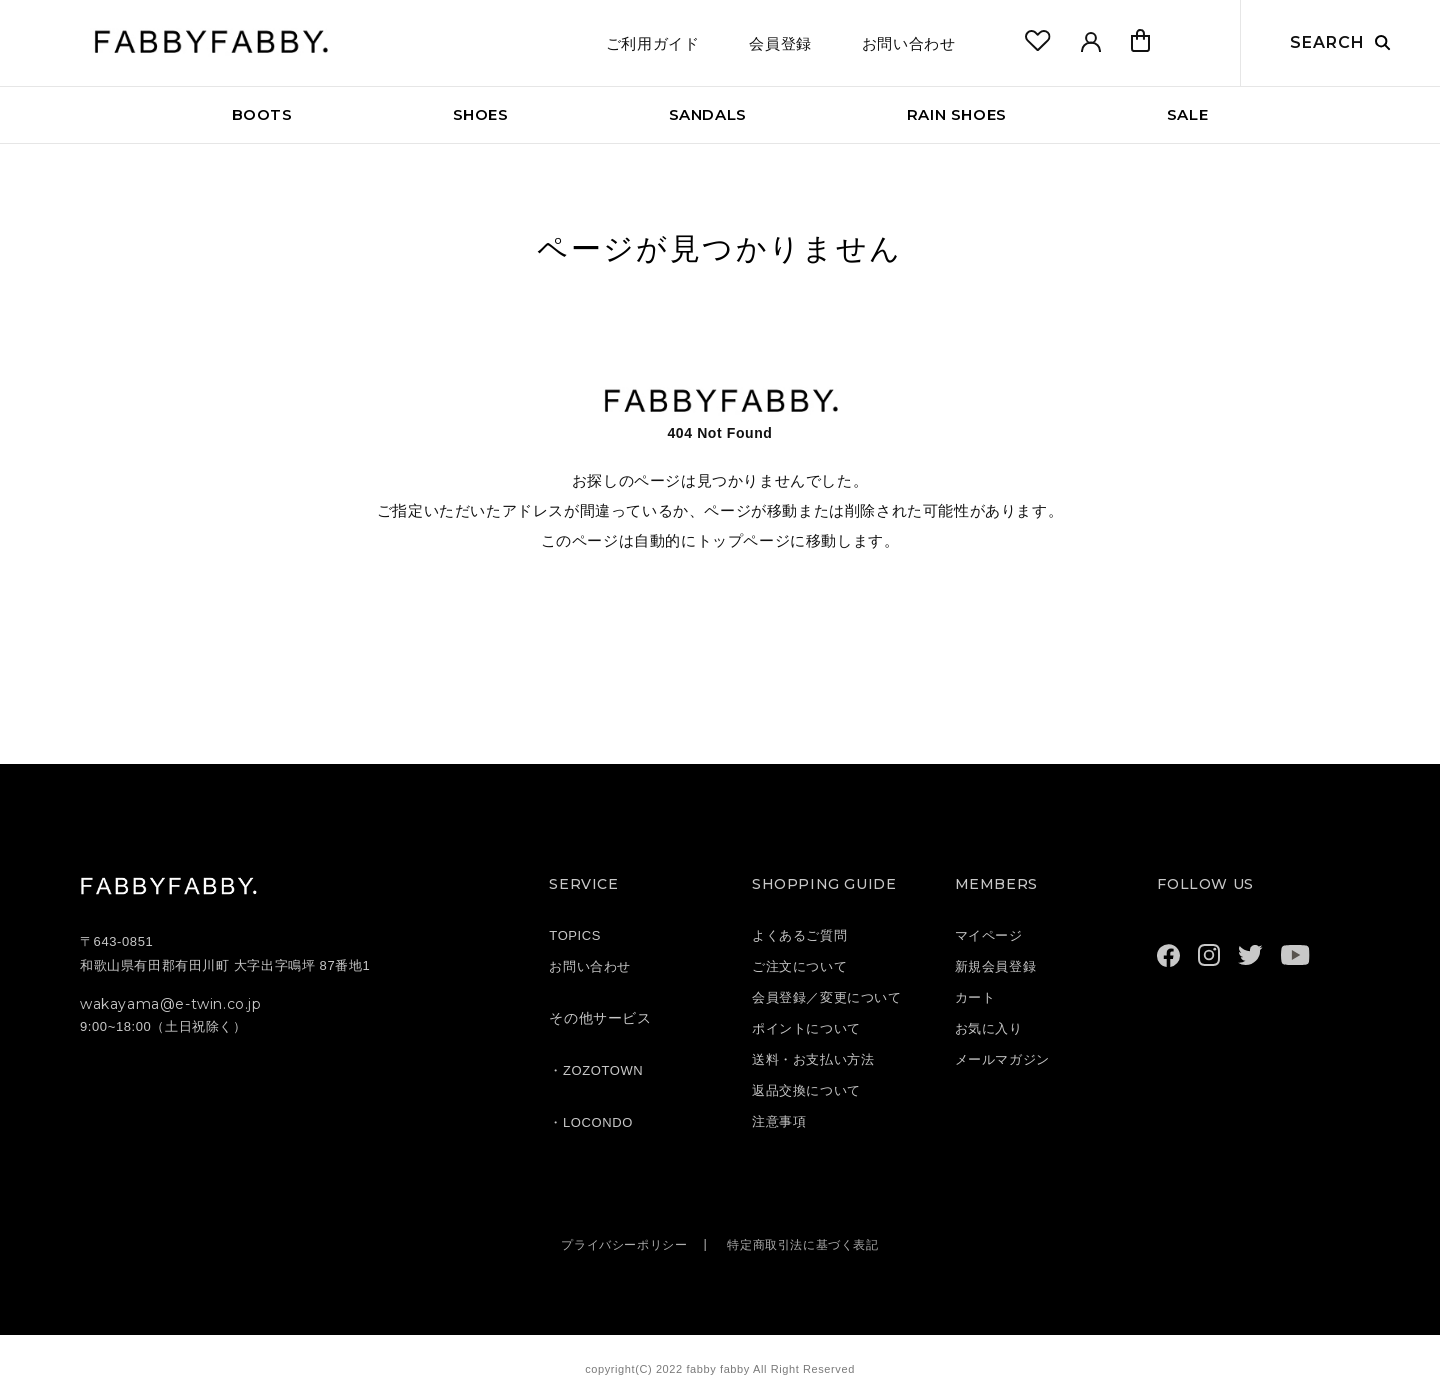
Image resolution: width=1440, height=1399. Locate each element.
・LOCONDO (591, 1122)
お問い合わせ (909, 43)
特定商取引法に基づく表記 (807, 1244)
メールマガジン (1002, 1059)
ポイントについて (806, 1028)
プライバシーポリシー (618, 1244)
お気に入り (989, 1028)
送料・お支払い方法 (813, 1059)
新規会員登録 (996, 966)
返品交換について (806, 1090)
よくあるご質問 (799, 935)
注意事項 (779, 1121)
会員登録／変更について (827, 997)
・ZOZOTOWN (596, 1070)
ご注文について (799, 966)
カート (975, 997)
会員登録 (780, 43)
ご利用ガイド (653, 43)
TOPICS (575, 935)
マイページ (989, 935)
